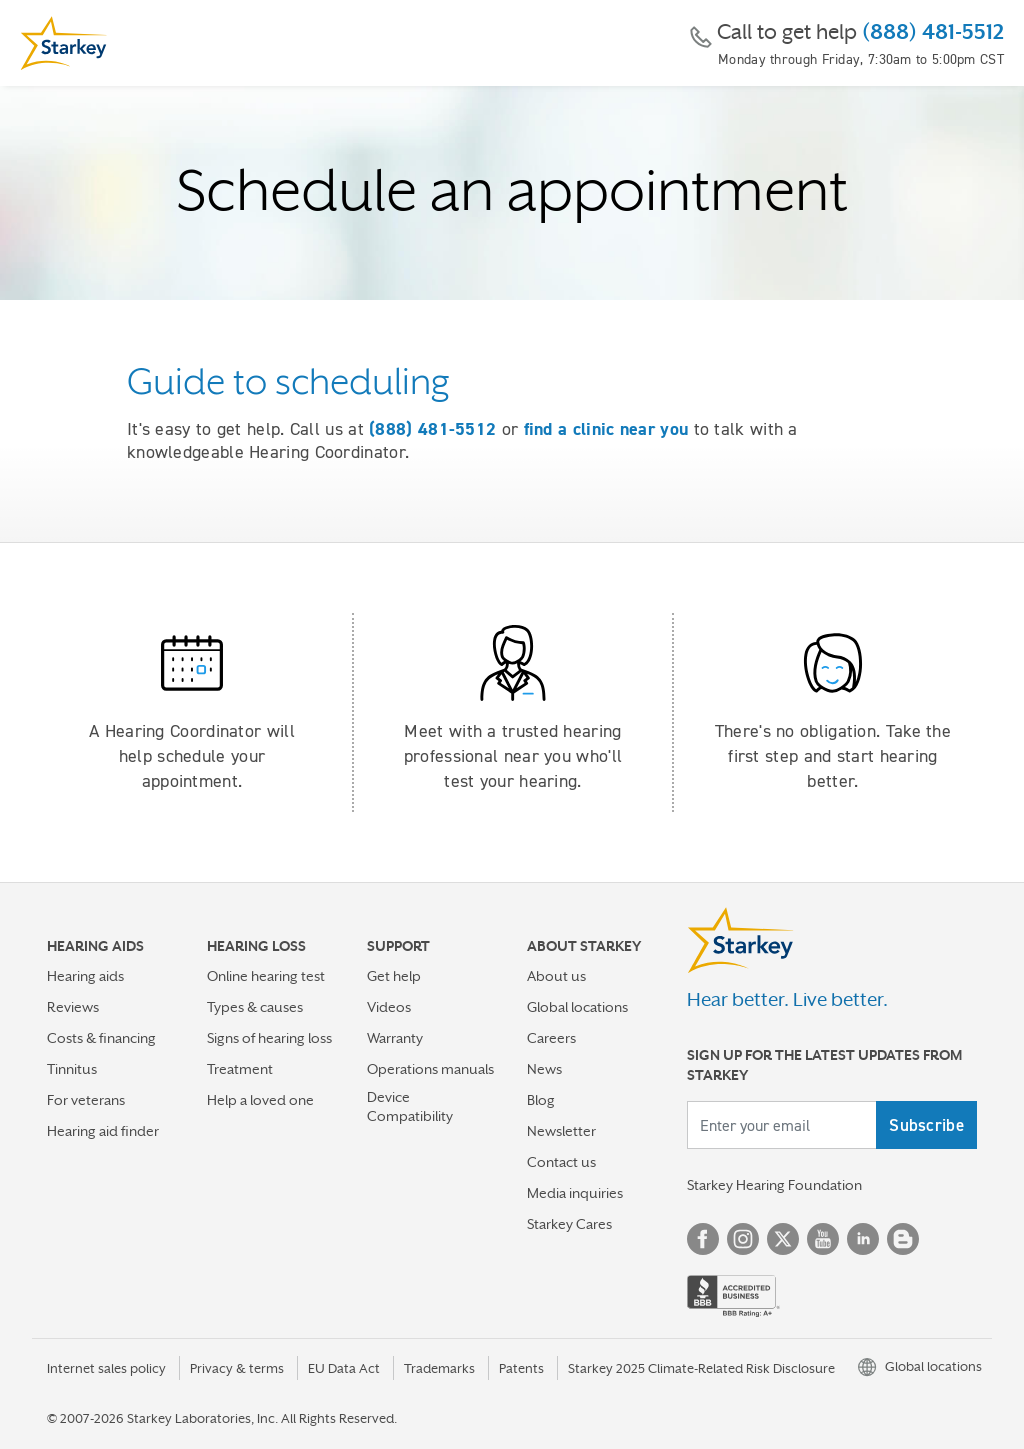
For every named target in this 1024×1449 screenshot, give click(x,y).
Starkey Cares (569, 1224)
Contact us (561, 1162)
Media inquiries (575, 1193)
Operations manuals (430, 1069)
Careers (551, 1038)
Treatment (240, 1069)
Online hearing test (266, 976)
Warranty (395, 1038)
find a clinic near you (606, 429)
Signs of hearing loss (269, 1038)
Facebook (703, 1239)
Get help (394, 976)
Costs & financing (101, 1038)
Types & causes (255, 1007)
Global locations (577, 1007)
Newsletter (561, 1131)
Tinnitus (72, 1069)
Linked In (863, 1239)
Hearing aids (85, 976)
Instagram (743, 1239)
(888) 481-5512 (933, 32)
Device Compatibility (410, 1106)
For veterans (86, 1100)
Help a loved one (260, 1100)
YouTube (823, 1239)
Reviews (73, 1007)
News (544, 1069)
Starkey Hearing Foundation (774, 1185)
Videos (389, 1007)
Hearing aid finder (103, 1131)
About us (556, 976)
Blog (541, 1100)
